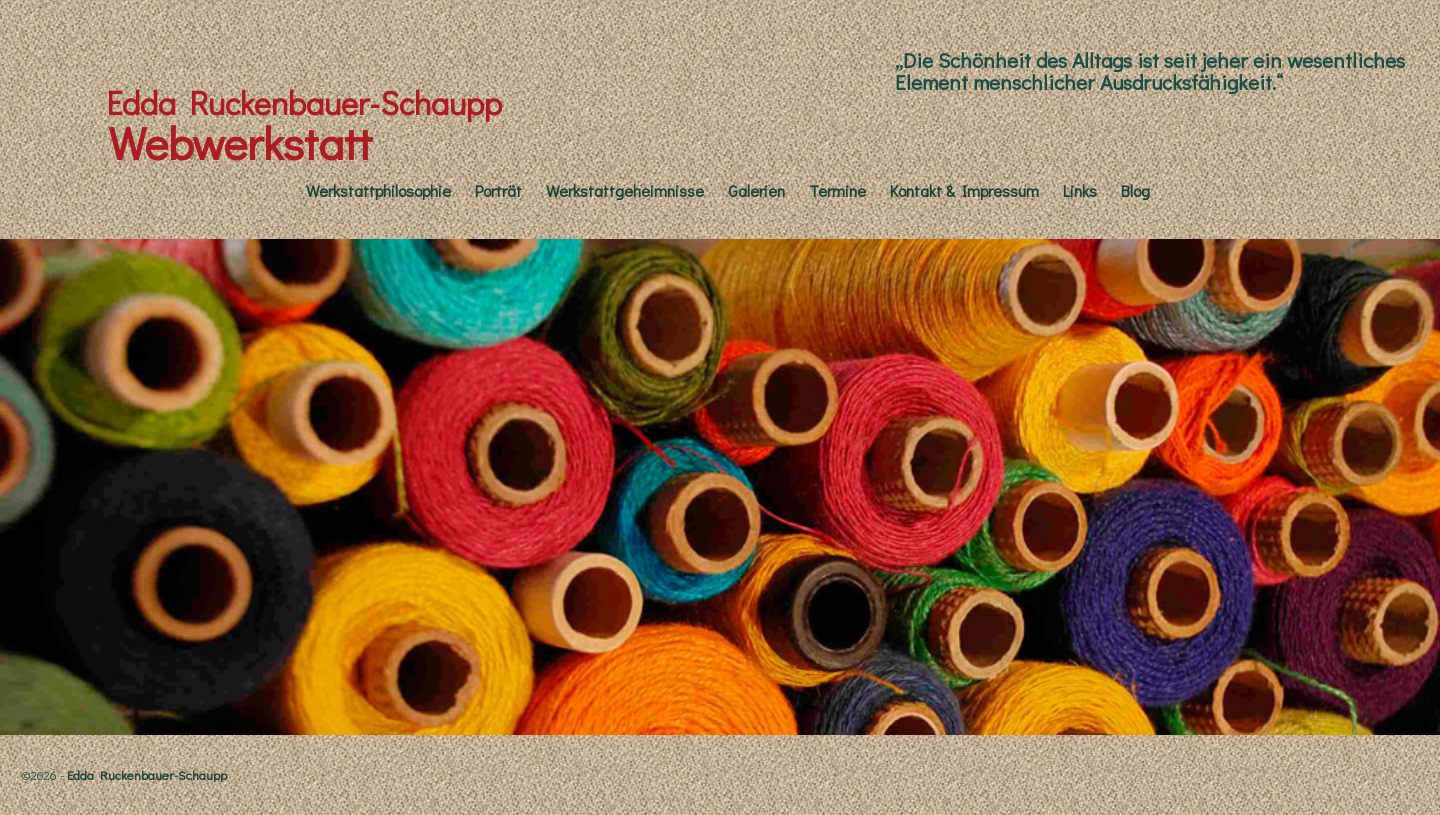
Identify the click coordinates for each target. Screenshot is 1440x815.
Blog (1135, 190)
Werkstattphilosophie (378, 190)
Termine (837, 190)
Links (1080, 190)
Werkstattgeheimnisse (625, 190)
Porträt (498, 190)
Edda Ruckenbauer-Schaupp (304, 102)
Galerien (756, 190)
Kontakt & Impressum (964, 190)
